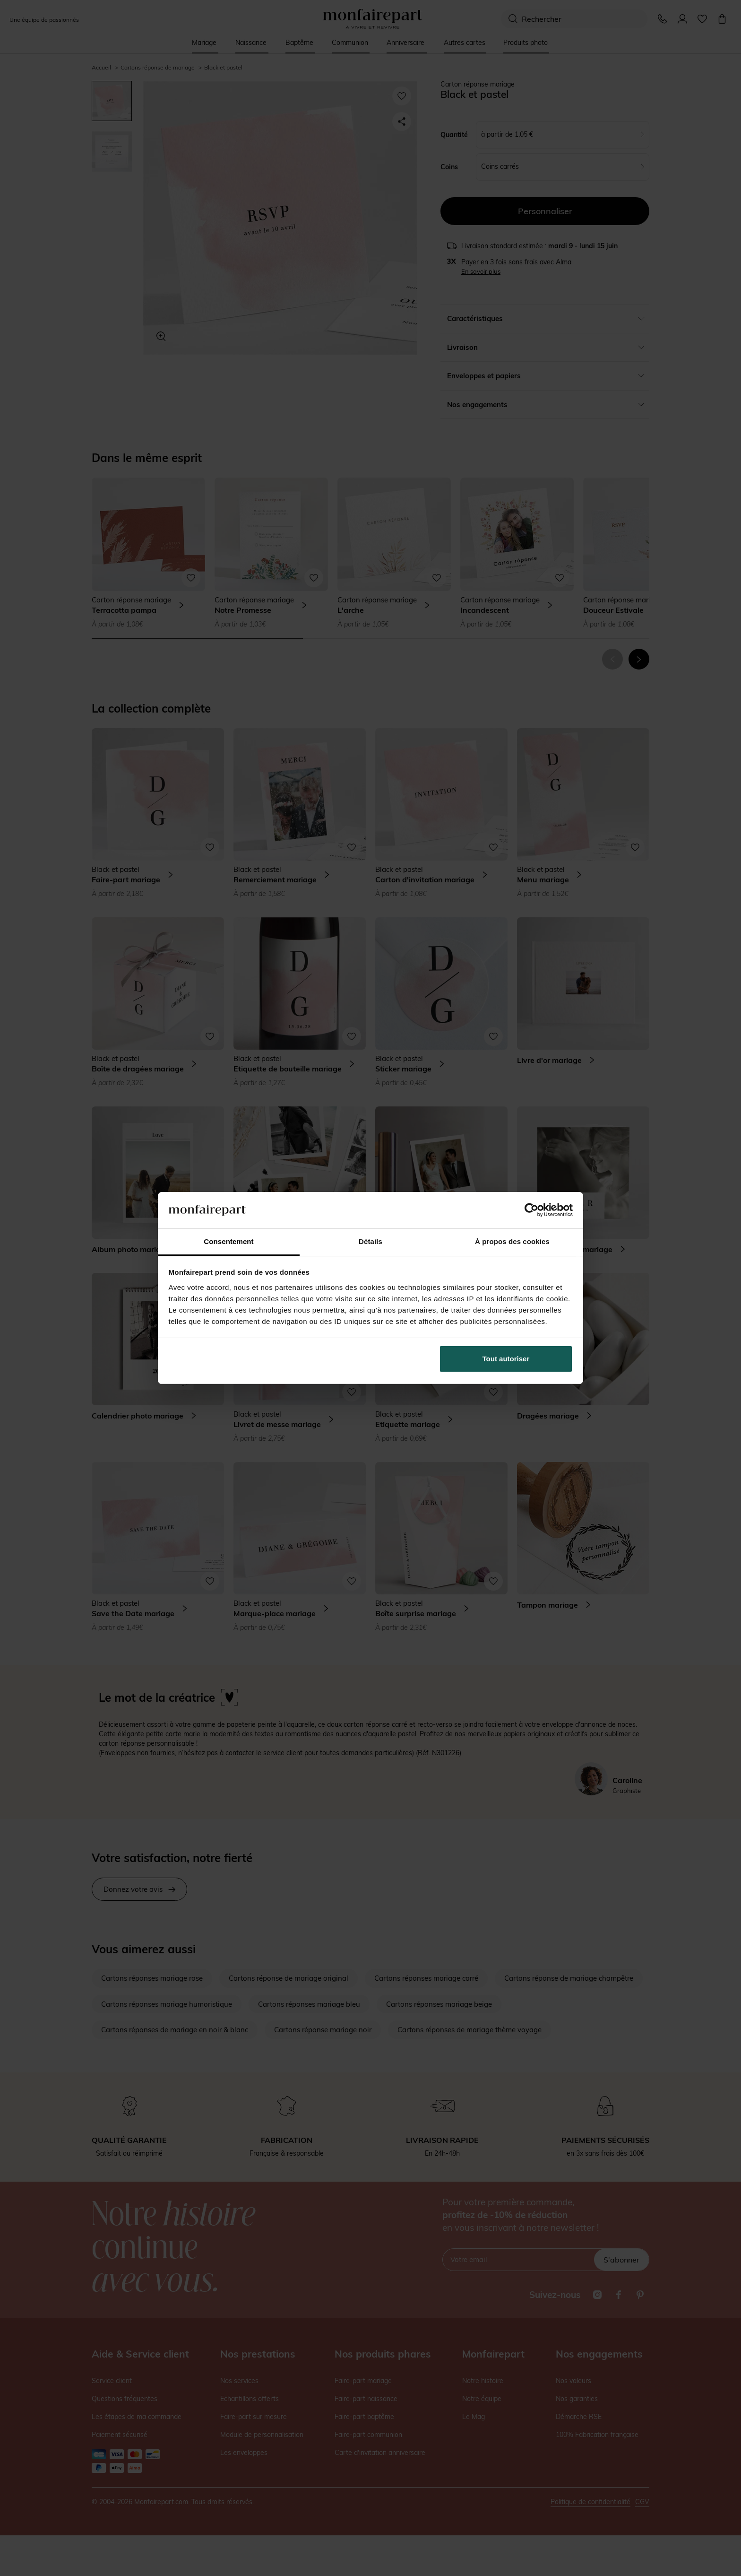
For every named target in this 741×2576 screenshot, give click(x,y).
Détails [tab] (370, 1241)
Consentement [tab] (228, 1241)
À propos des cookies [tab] (512, 1241)
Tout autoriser (506, 1359)
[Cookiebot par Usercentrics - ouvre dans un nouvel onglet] (531, 1210)
